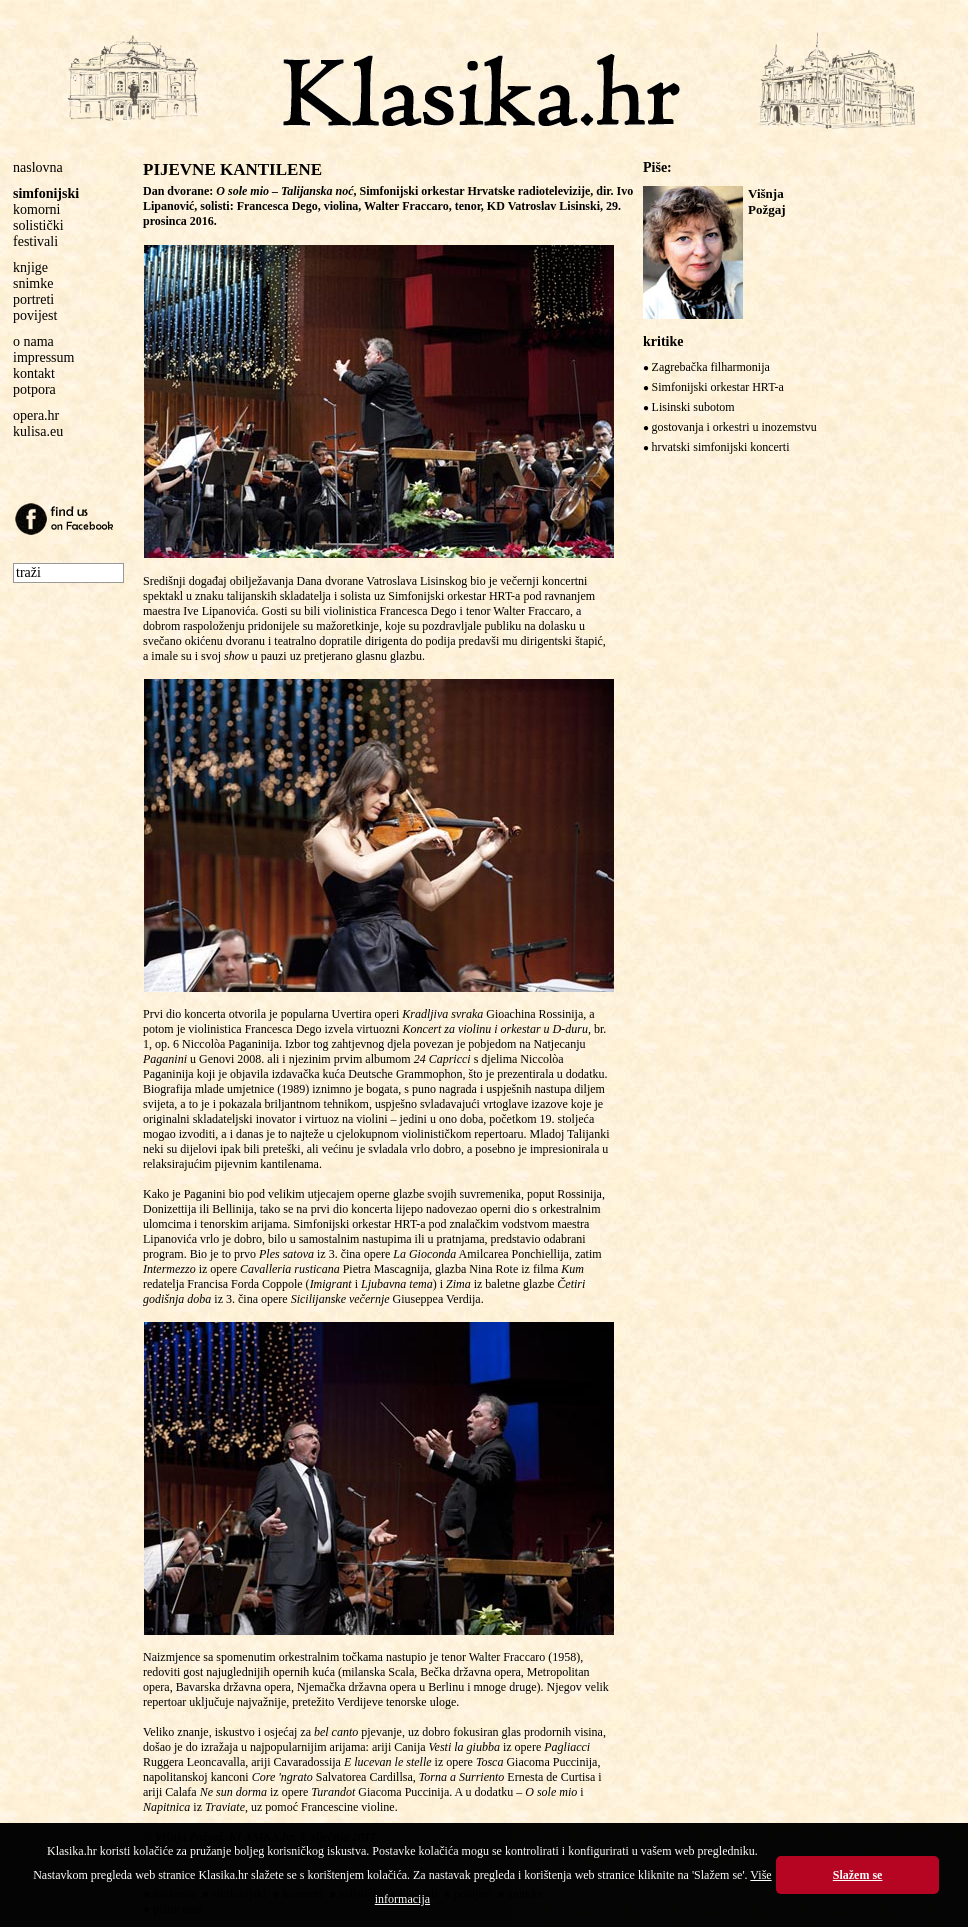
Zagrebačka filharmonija (711, 367)
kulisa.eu (38, 431)
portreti (33, 299)
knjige (30, 267)
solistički (38, 225)
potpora (34, 389)
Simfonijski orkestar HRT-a (718, 387)
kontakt (34, 373)
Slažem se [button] (858, 1875)
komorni (36, 209)
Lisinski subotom (693, 407)
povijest (35, 315)
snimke (33, 283)
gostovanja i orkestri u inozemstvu (734, 427)
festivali (35, 241)
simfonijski (46, 193)
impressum (43, 357)
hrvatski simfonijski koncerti (721, 447)
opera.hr (36, 415)
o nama (33, 341)
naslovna (38, 167)
